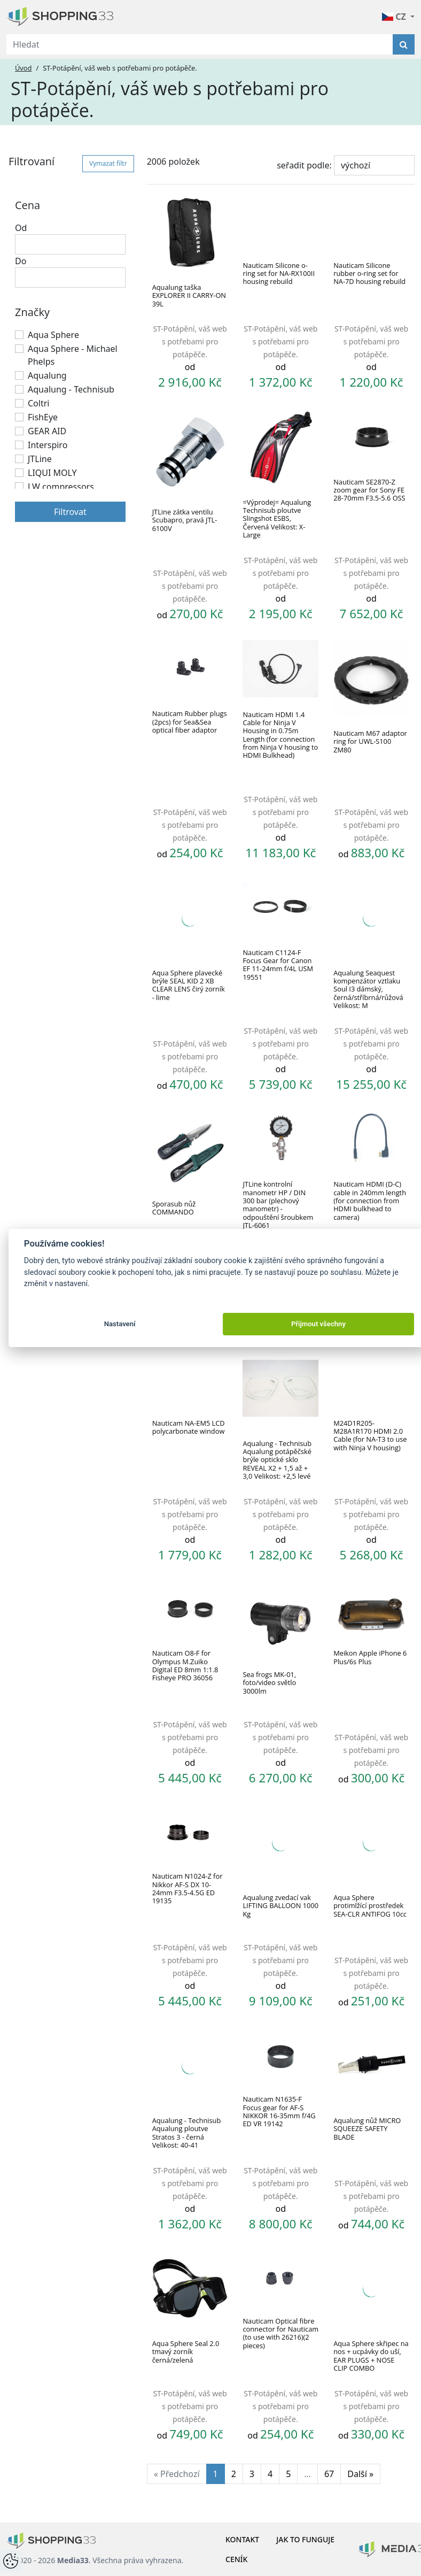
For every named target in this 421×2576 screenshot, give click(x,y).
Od (21, 228)
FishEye (43, 417)
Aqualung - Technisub (71, 389)
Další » (360, 2474)
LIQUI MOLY (52, 473)
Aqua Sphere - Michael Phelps (73, 355)
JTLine (40, 459)
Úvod (23, 68)
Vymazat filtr (108, 163)
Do (20, 261)
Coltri (38, 403)
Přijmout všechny (318, 1324)
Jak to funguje (305, 2539)
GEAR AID (47, 431)
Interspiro (47, 445)
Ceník (236, 2559)
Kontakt (242, 2539)
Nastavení (120, 1324)
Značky (32, 312)
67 (329, 2474)
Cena (27, 205)
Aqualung (47, 375)
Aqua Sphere (53, 335)
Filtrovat (70, 512)
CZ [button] (395, 16)
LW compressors (61, 487)
